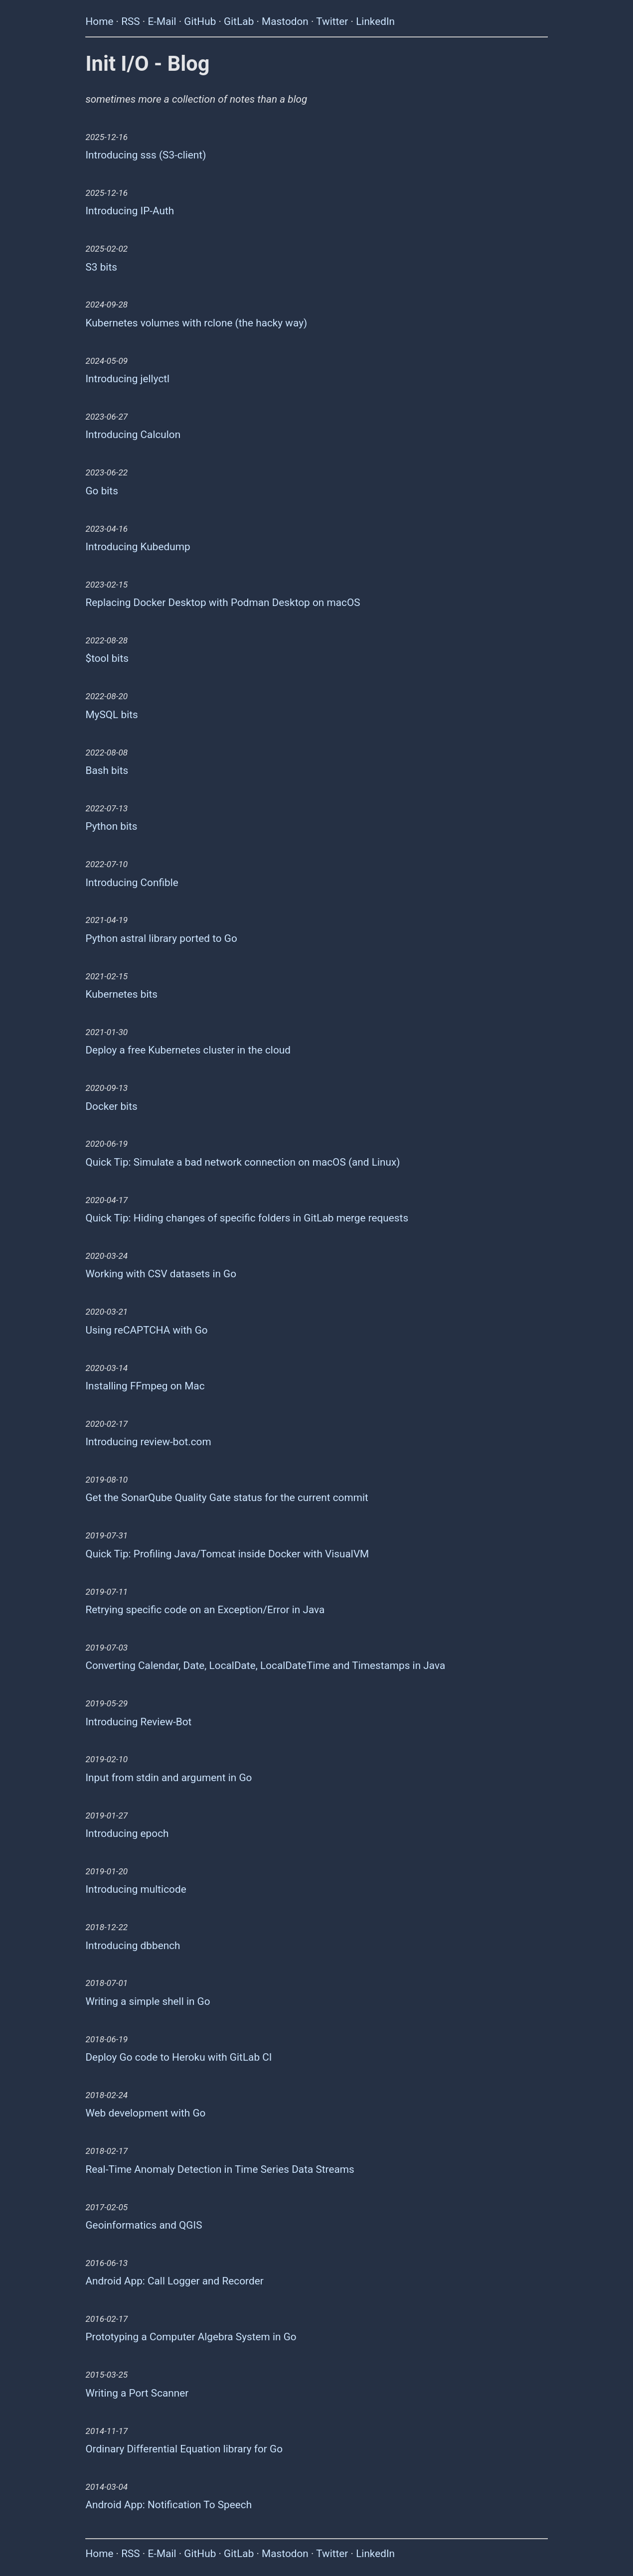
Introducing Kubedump (137, 547)
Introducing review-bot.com (148, 1442)
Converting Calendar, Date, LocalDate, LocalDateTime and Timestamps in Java (265, 1665)
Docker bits (111, 1106)
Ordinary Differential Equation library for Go (184, 2449)
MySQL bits (111, 715)
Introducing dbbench (132, 1946)
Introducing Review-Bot (138, 1722)
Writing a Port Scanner (136, 2393)
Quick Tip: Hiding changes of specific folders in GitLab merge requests (246, 1218)
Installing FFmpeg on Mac (144, 1386)
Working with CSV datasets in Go (160, 1274)
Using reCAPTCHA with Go (146, 1330)
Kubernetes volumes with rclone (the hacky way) (196, 323)
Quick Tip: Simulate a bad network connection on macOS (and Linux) (242, 1162)
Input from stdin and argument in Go (168, 1778)
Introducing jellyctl (127, 379)
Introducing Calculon (132, 435)
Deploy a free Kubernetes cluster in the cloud (187, 1050)
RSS (130, 21)
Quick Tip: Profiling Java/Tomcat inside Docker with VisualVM (227, 1554)
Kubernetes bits (121, 994)
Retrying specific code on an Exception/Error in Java (204, 1610)
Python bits (111, 826)
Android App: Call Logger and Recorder (174, 2281)
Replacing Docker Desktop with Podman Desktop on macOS (222, 602)
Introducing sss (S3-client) (145, 155)
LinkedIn (375, 21)
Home (99, 21)
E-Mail (162, 21)
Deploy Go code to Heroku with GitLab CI (178, 2057)
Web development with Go (145, 2113)
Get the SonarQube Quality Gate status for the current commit (226, 1498)
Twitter (332, 21)
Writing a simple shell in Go (147, 2001)
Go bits (101, 491)
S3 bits (101, 267)
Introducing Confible (131, 883)
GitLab (239, 21)
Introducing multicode (135, 1889)
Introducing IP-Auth (129, 211)
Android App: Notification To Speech (168, 2505)
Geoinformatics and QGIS (143, 2225)
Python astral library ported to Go (161, 938)
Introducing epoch (126, 1833)
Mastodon (285, 21)
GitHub (200, 21)
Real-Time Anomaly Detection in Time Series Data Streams (219, 2169)
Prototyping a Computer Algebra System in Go (190, 2337)
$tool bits (107, 658)
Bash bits (106, 770)
